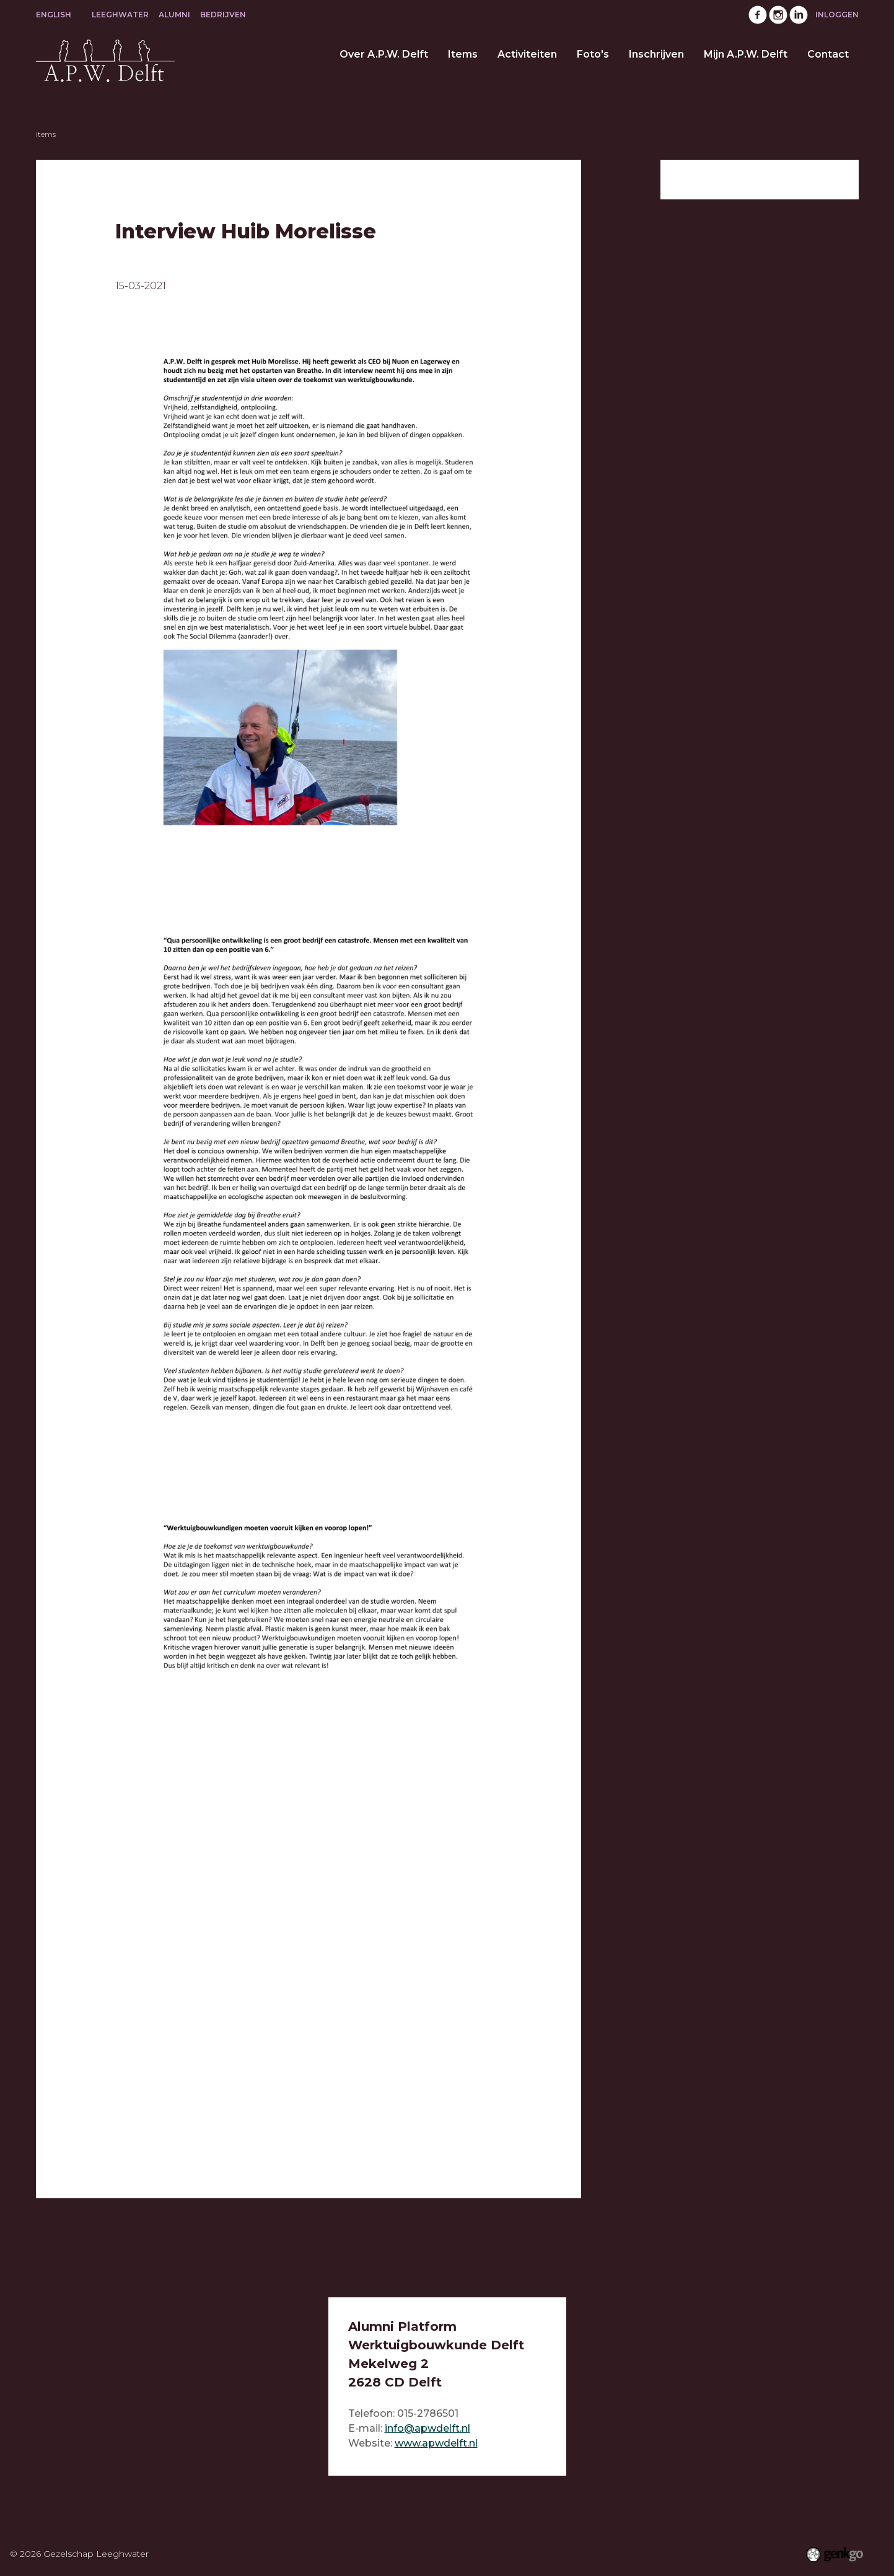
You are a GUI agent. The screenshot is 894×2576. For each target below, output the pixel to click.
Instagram (778, 15)
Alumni (174, 14)
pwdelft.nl (453, 2443)
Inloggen (837, 14)
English (53, 14)
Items (46, 134)
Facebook (757, 15)
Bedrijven (223, 14)
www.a (411, 2443)
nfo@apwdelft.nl (428, 2428)
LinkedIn (798, 15)
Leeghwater (120, 14)
